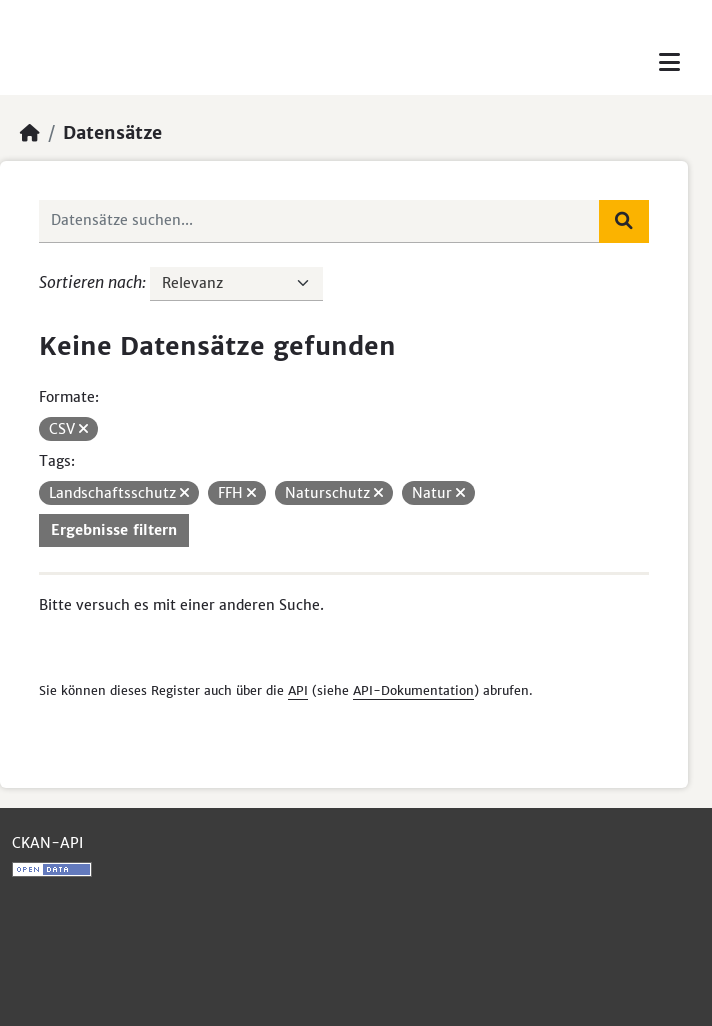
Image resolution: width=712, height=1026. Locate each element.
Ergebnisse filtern (114, 530)
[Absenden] (624, 221)
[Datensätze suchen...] (319, 221)
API (298, 690)
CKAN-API (47, 843)
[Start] (30, 133)
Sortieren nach (90, 282)
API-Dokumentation (413, 690)
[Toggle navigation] (669, 62)
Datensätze (112, 133)
